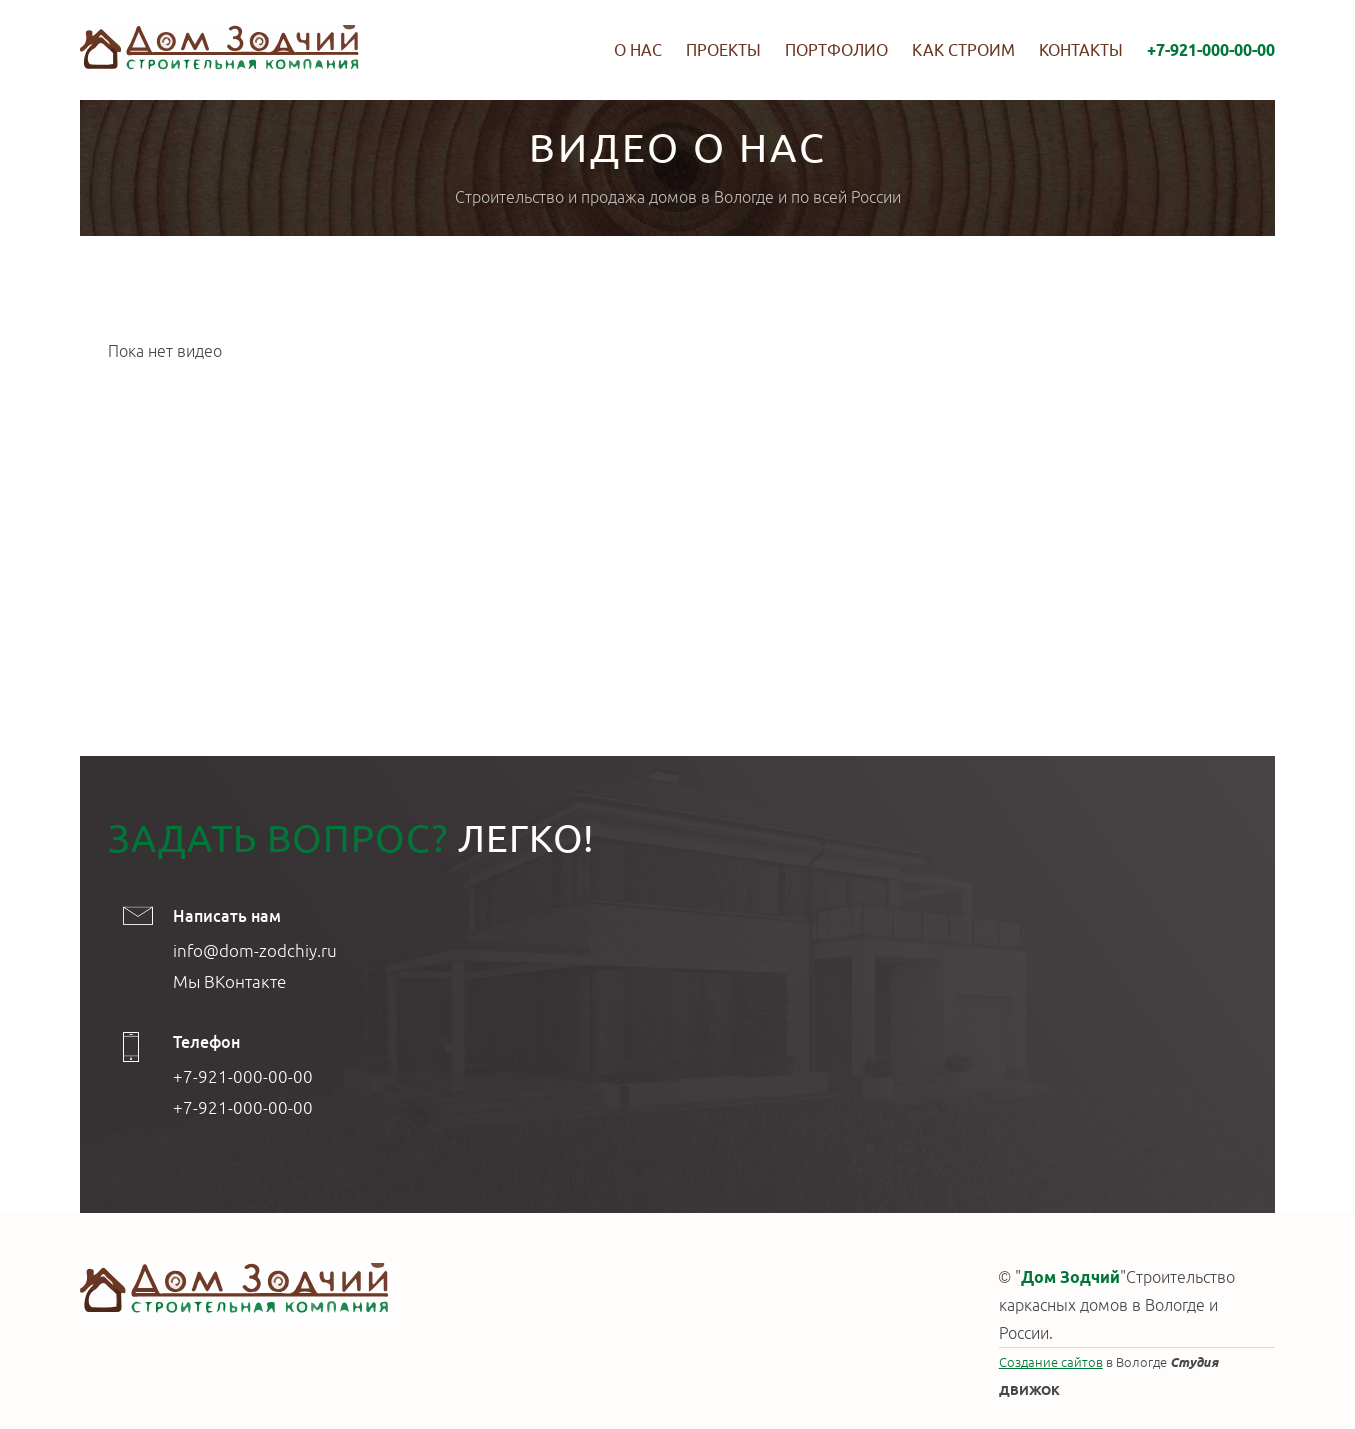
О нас (638, 50)
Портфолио (836, 50)
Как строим (963, 50)
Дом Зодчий (1070, 1277)
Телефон (206, 1042)
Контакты (1081, 50)
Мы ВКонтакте (229, 981)
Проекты (723, 50)
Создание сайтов (1051, 1362)
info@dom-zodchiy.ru (255, 950)
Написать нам (227, 916)
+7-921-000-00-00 (1211, 50)
